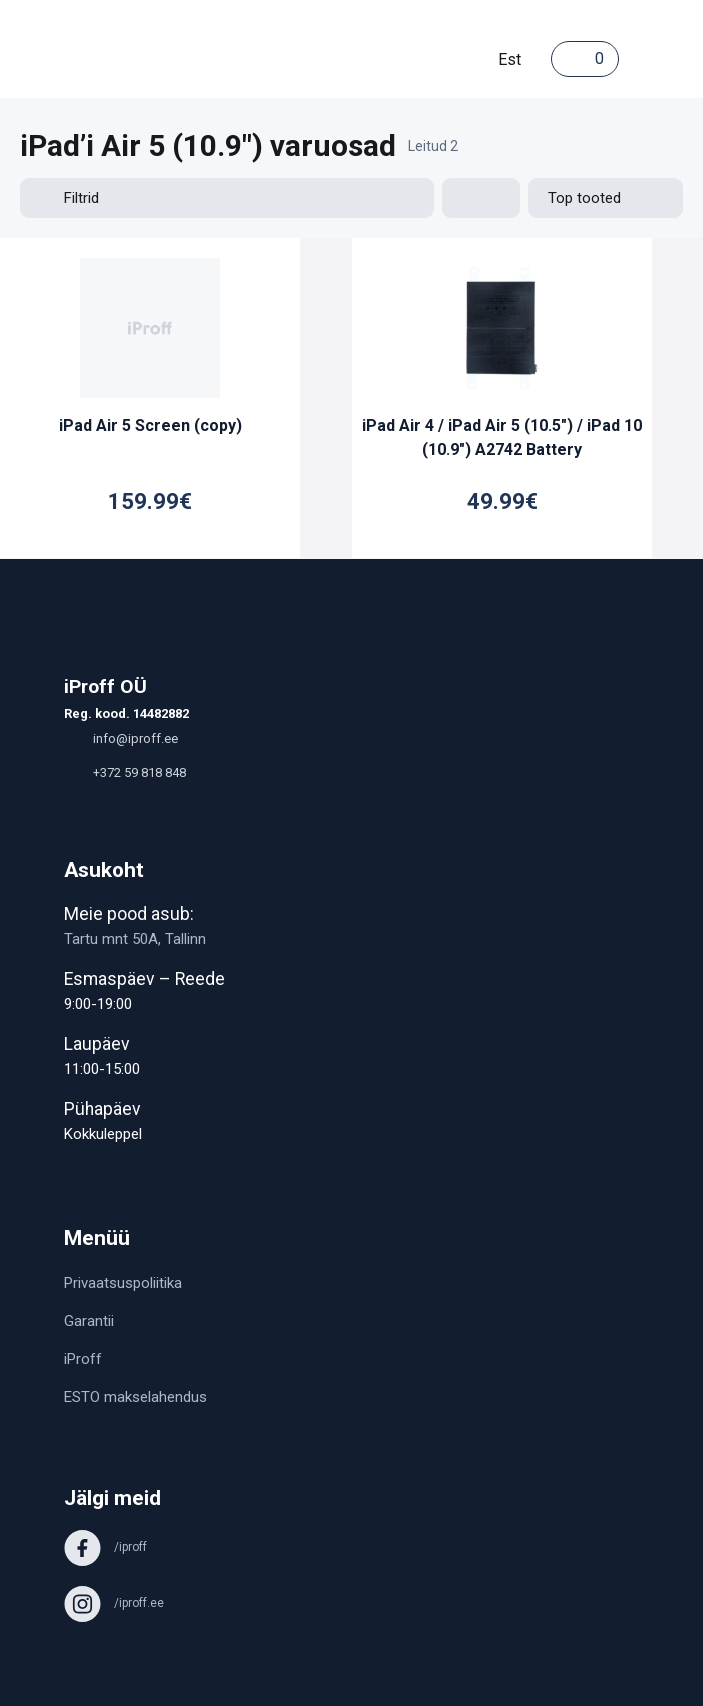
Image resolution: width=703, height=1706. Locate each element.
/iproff (105, 1547)
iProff (83, 1359)
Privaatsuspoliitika (123, 1283)
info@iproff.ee (121, 738)
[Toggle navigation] (639, 59)
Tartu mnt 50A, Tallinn (135, 939)
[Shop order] (605, 198)
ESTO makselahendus (135, 1397)
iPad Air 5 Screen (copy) (150, 425)
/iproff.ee (114, 1603)
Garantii (89, 1321)
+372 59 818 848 (125, 772)
